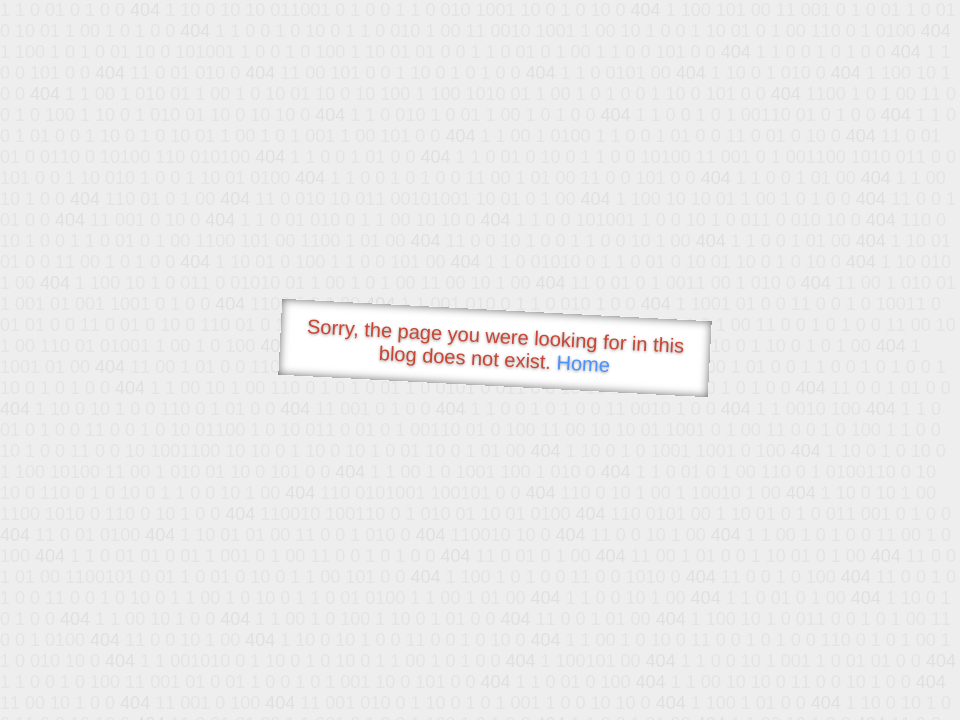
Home (583, 363)
